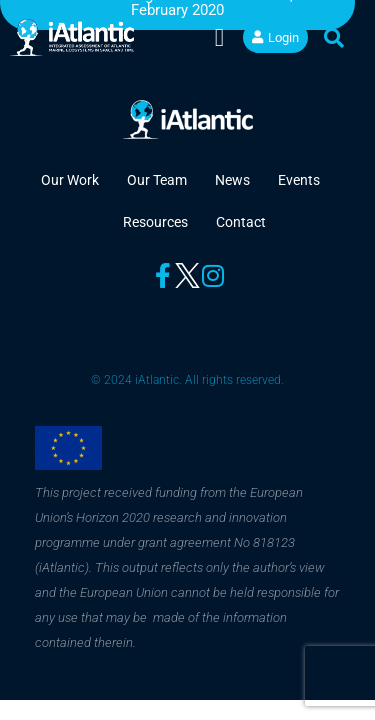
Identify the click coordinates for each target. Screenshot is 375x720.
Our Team (157, 180)
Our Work (70, 180)
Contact (241, 222)
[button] (219, 38)
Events (299, 180)
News (232, 180)
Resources (155, 222)
